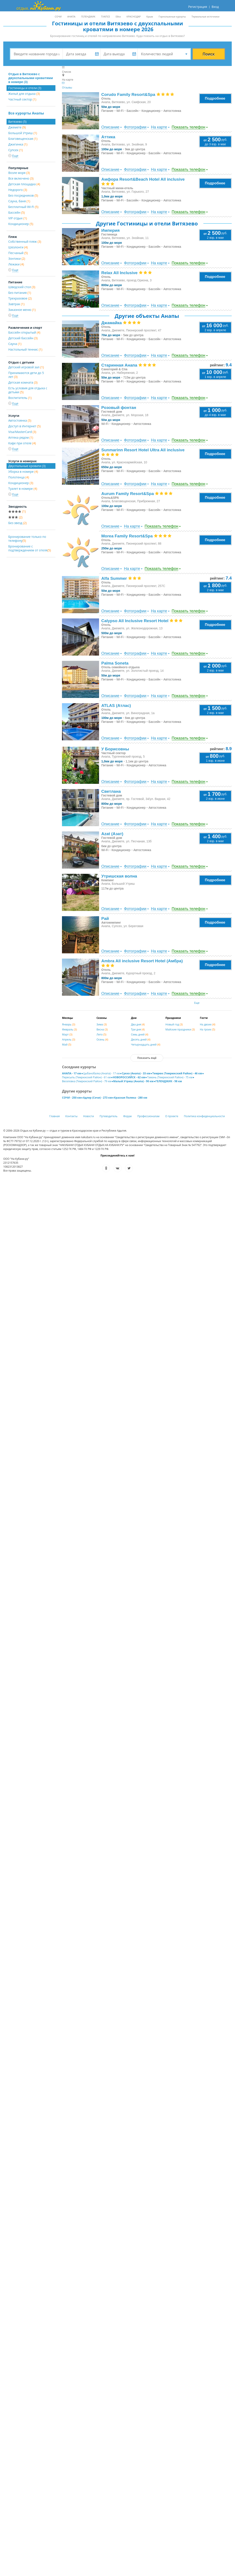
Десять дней (140, 1039)
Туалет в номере (22, 488)
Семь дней (139, 1034)
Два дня (138, 1024)
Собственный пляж (24, 241)
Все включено (21, 178)
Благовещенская (22, 139)
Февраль (69, 1029)
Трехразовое (20, 298)
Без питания (19, 293)
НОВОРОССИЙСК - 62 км (129, 1077)
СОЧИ (58, 16)
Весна (102, 1029)
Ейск (118, 16)
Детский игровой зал (26, 367)
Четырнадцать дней (145, 1044)
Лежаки (16, 264)
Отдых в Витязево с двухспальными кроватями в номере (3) (30, 78)
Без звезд (17, 523)
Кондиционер (20, 224)
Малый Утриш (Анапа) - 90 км (133, 1081)
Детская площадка (24, 184)
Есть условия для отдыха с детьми (27, 390)
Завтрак (16, 304)
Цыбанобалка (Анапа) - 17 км (101, 1073)
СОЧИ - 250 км (71, 1097)
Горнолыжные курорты (172, 16)
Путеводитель (108, 1116)
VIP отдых (17, 218)
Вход (215, 7)
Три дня (138, 1029)
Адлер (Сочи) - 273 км (97, 1097)
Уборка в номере (23, 471)
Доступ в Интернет (24, 426)
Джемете (17, 127)
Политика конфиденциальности (204, 1116)
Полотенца (18, 477)
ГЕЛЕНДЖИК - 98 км (169, 1081)
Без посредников (23, 195)
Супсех (15, 150)
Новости (88, 1116)
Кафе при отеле (22, 443)
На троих (207, 1029)
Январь (68, 1024)
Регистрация (197, 7)
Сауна (14, 344)
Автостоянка (19, 420)
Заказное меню (22, 310)
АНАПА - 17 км (71, 1073)
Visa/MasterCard (22, 432)
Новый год (174, 1024)
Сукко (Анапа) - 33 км (136, 1073)
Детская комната (23, 382)
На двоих (207, 1024)
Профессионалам (148, 1116)
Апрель (68, 1039)
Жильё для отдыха (24, 94)
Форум (127, 1116)
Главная (54, 1116)
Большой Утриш (22, 133)
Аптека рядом (20, 437)
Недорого (17, 190)
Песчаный (18, 253)
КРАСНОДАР (134, 16)
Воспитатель (20, 398)
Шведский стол (21, 287)
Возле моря (19, 173)
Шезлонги (18, 247)
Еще (196, 1003)
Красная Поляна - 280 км (130, 1097)
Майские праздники (180, 1029)
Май (66, 1044)
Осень (102, 1039)
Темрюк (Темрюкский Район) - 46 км (177, 1073)
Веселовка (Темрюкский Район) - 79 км (86, 1081)
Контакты (71, 1116)
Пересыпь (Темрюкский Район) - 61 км (86, 1077)
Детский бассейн (23, 338)
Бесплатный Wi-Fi (23, 207)
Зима (101, 1024)
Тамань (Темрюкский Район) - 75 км (169, 1077)
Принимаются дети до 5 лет (26, 375)
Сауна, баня (19, 201)
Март (67, 1034)
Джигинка (17, 144)
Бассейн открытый (24, 332)
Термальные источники (206, 16)
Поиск (208, 54)
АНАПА (71, 16)
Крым (149, 16)
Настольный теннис (25, 349)
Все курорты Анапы (26, 113)
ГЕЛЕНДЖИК (88, 16)
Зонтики (16, 258)
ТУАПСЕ (105, 16)
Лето (101, 1034)
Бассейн (16, 212)
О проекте (171, 1116)
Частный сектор (22, 99)
